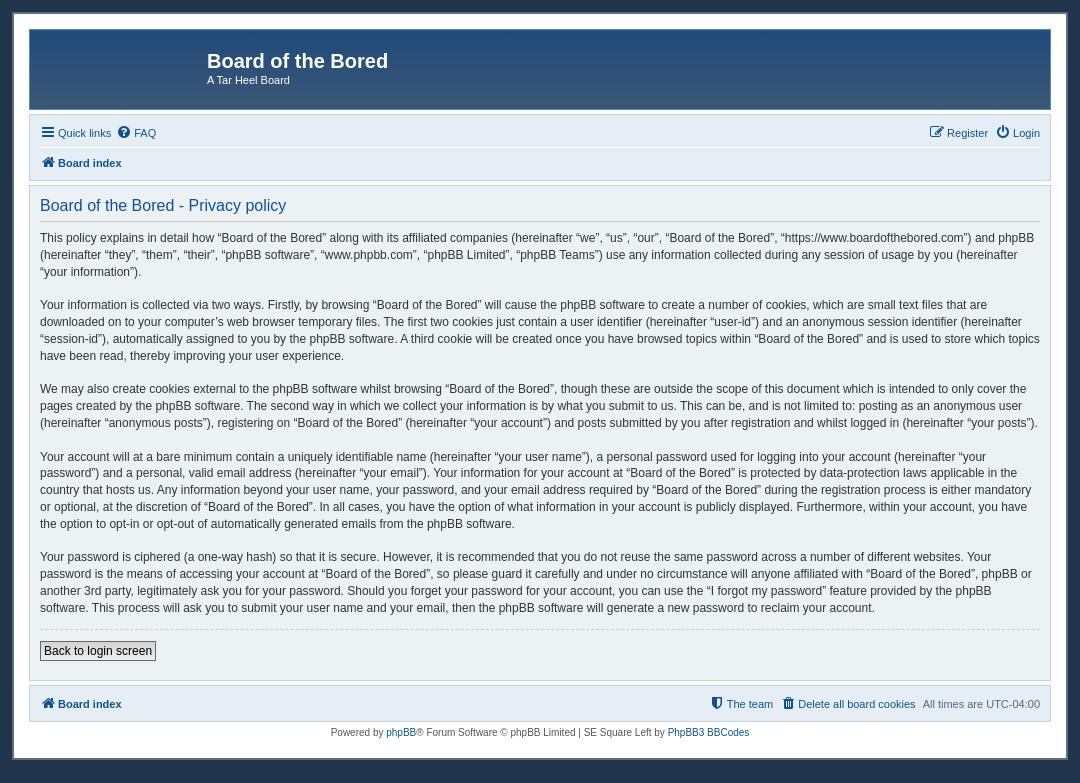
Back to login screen (98, 651)
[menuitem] (136, 133)
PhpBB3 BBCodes (709, 732)
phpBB (401, 732)
